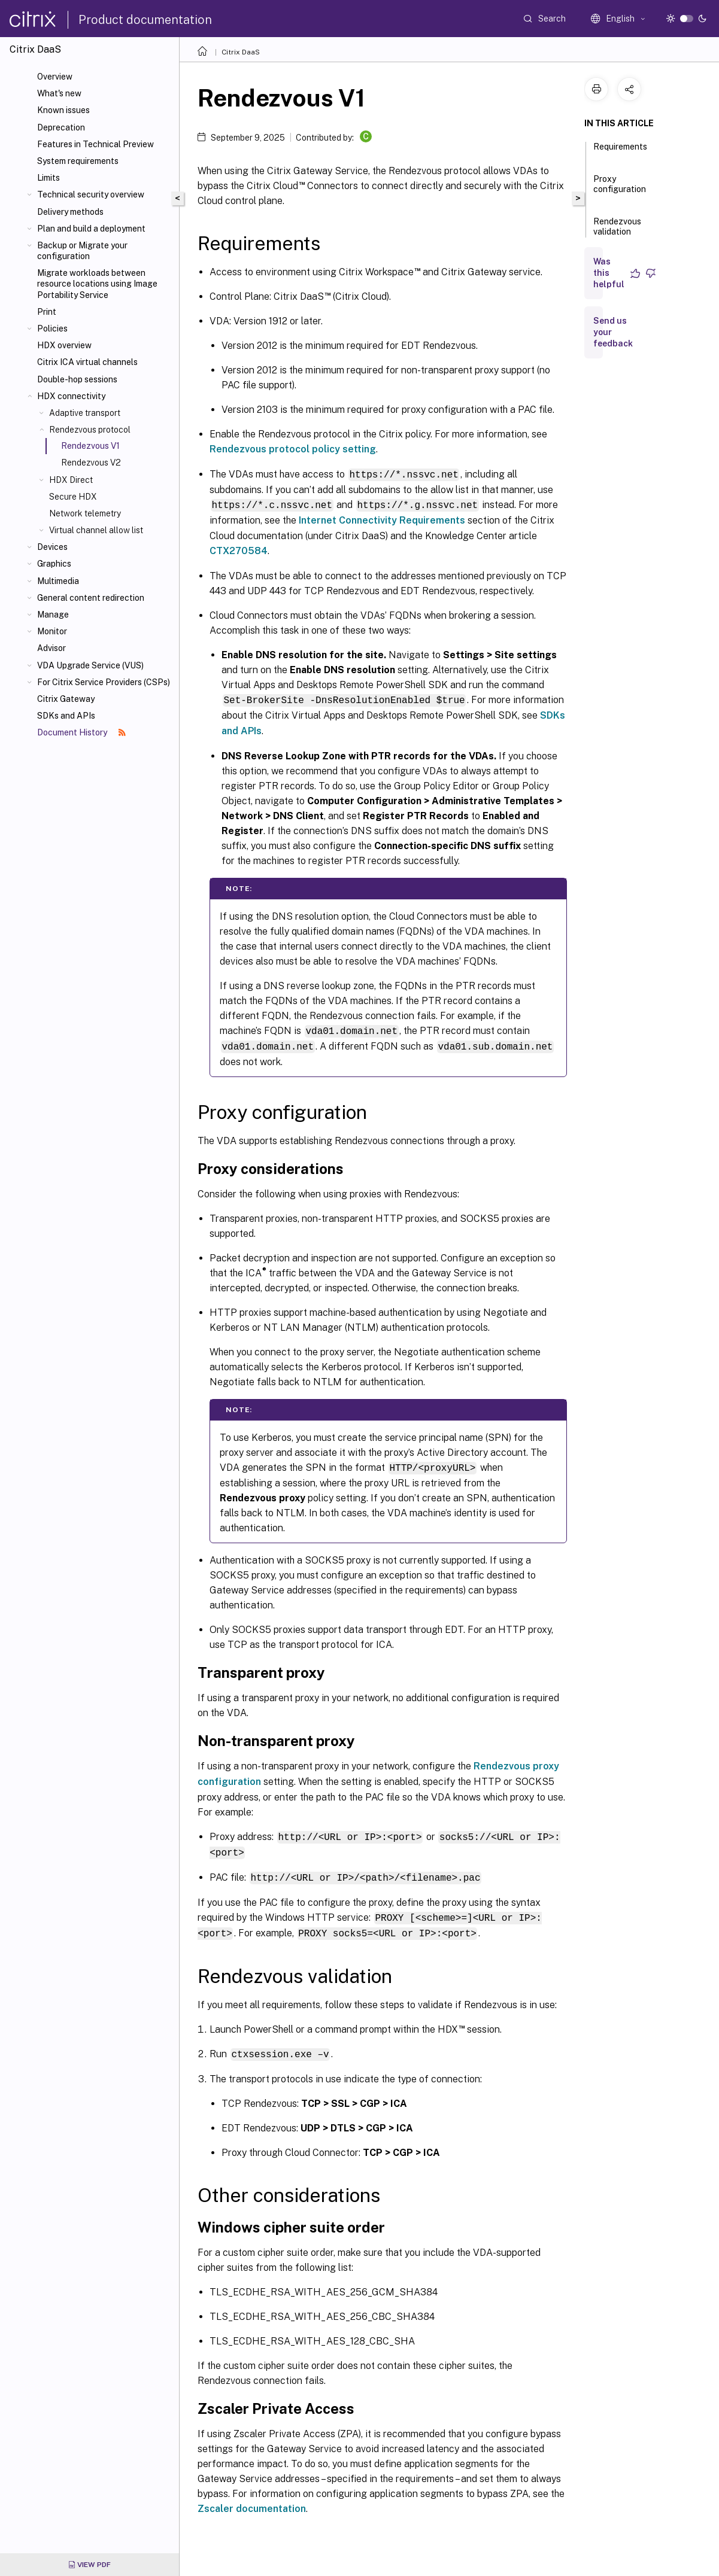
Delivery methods (70, 212)
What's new (59, 93)
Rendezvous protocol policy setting (293, 449)
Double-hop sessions (77, 379)
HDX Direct (71, 480)
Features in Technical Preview (95, 144)
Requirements (620, 152)
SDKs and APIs (66, 715)
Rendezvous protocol (90, 429)
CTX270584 (239, 549)
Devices (52, 547)
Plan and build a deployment (91, 228)
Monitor (52, 631)
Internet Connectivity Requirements (382, 519)
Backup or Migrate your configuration (82, 251)
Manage (53, 614)
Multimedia (58, 581)
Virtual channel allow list (96, 530)
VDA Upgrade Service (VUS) (90, 665)
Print (46, 312)
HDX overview (64, 345)
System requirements (78, 161)
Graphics (54, 563)
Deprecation (61, 127)
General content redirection (90, 598)
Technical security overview (90, 194)
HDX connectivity (71, 396)
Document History (81, 732)
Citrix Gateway (66, 699)
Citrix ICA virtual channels (87, 362)
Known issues (63, 110)
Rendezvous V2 (91, 462)
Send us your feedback (613, 332)
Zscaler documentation (252, 2501)
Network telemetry (85, 513)
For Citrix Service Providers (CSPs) (103, 682)
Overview (54, 76)
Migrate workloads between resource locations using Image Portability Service (97, 283)
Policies (52, 328)
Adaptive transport (84, 413)
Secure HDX (73, 496)
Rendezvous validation (617, 232)
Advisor (51, 648)
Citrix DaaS (241, 52)
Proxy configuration (619, 189)
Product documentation (145, 20)
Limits (48, 178)
